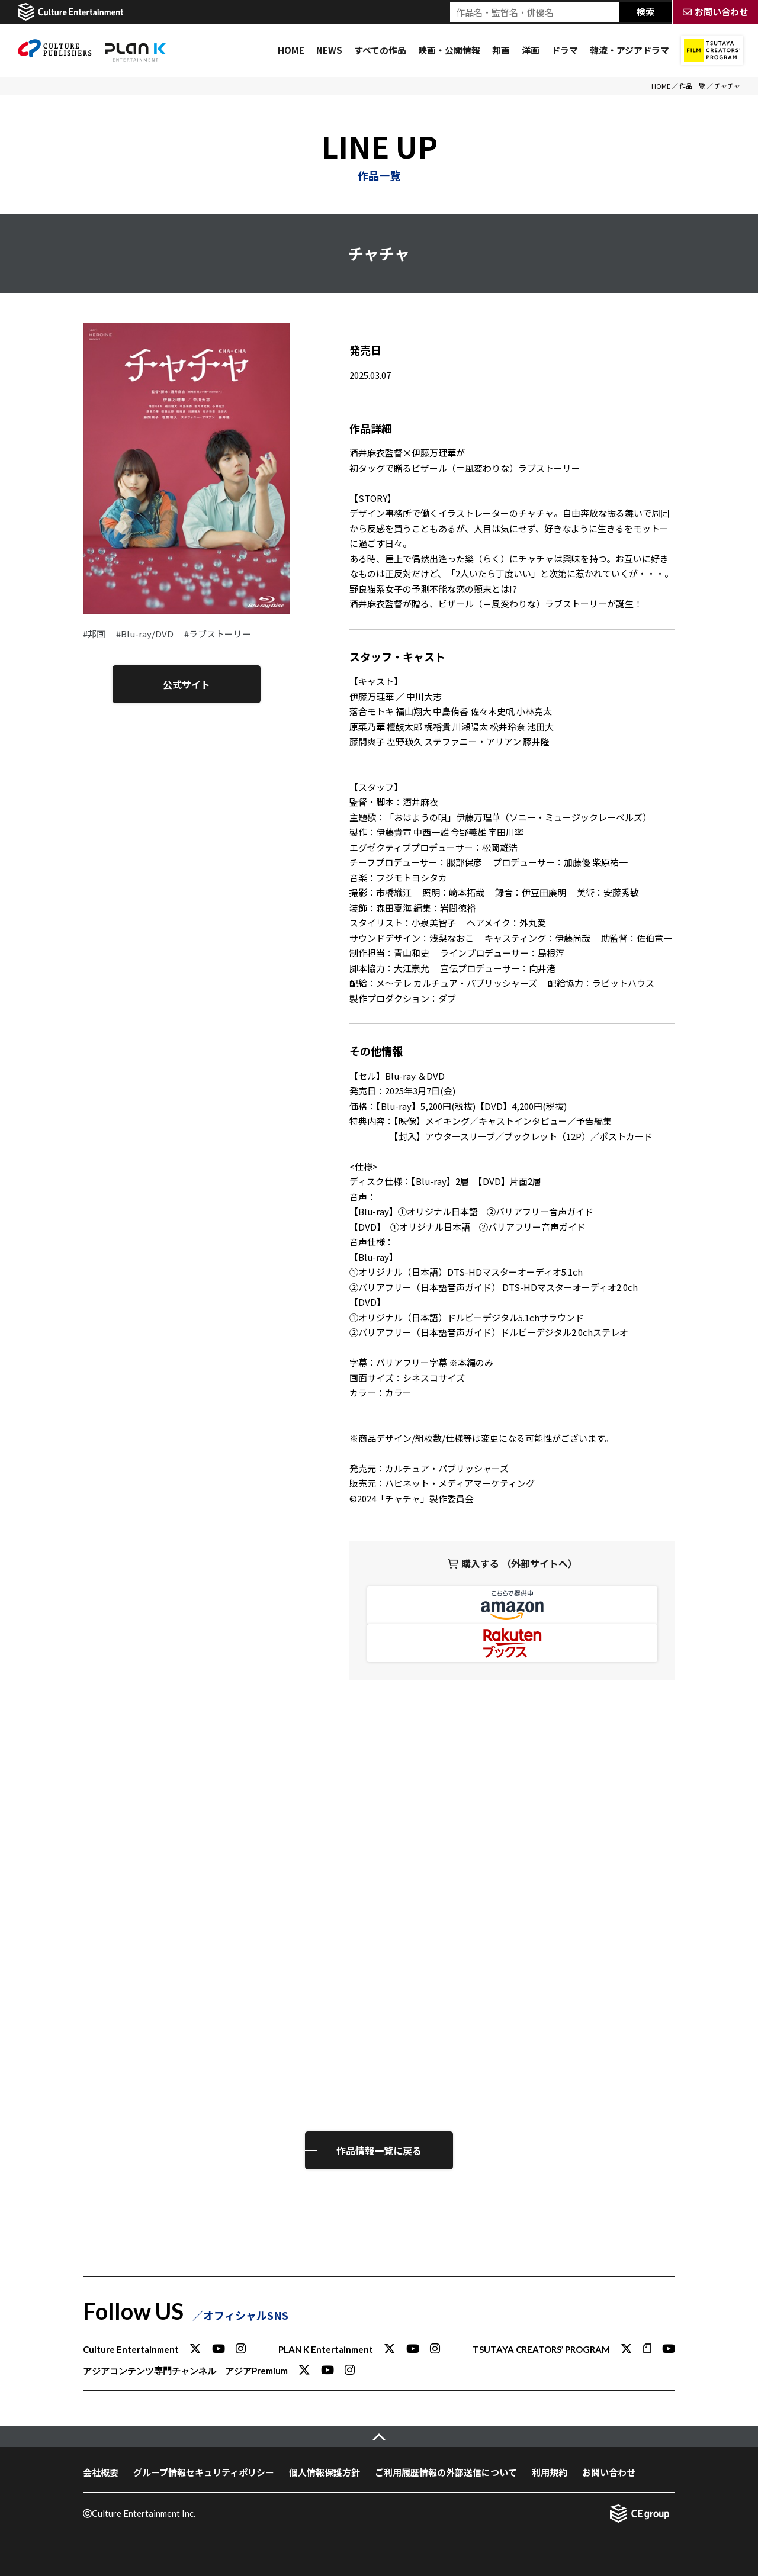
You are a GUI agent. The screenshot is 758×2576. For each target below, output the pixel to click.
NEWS (329, 50)
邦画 (501, 50)
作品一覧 (692, 86)
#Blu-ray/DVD (145, 633)
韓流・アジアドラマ (629, 50)
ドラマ (564, 50)
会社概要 (100, 2472)
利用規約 (549, 2472)
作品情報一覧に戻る (379, 2150)
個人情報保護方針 (324, 2472)
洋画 (530, 50)
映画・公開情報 (449, 50)
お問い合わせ (608, 2472)
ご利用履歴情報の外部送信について (446, 2472)
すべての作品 (380, 50)
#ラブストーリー (217, 633)
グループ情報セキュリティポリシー (203, 2472)
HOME (291, 50)
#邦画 (94, 633)
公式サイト (186, 684)
